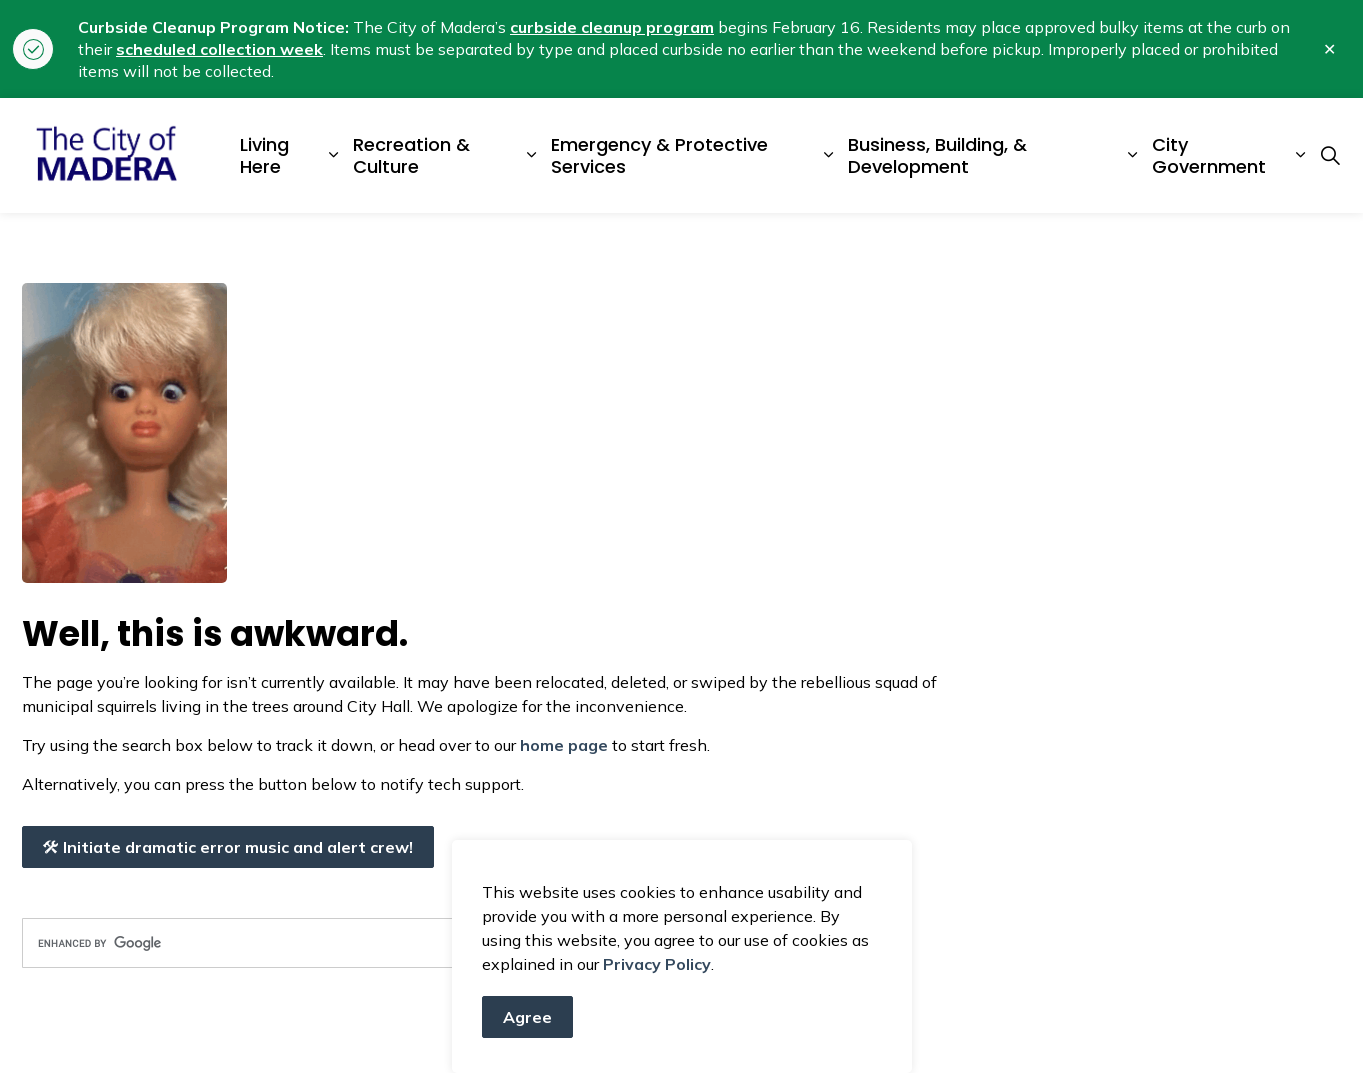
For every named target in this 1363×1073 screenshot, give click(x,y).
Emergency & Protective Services (659, 155)
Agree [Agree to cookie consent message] (527, 1017)
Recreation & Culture (411, 155)
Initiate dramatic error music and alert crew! (228, 847)
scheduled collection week (219, 49)
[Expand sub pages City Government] (1300, 155)
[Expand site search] (1331, 156)
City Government (1209, 155)
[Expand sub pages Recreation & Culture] (532, 155)
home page (564, 745)
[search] (348, 943)
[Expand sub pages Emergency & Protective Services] (828, 155)
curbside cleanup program (612, 27)
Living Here (264, 155)
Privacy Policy (657, 964)
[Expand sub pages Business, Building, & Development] (1132, 155)
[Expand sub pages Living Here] (334, 155)
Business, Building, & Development (937, 155)
